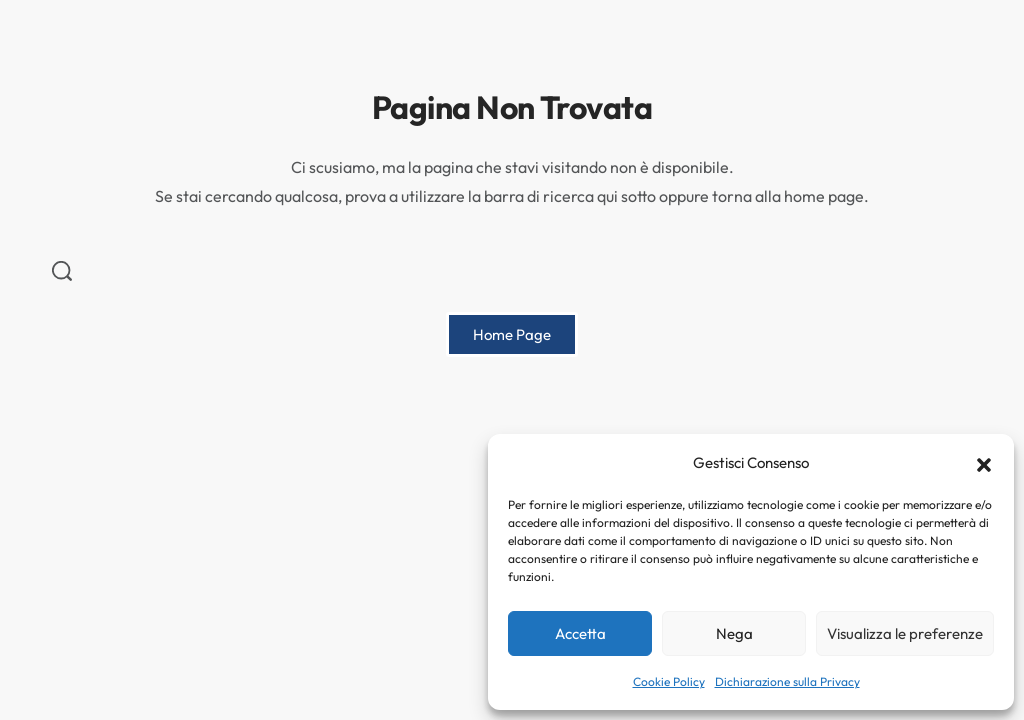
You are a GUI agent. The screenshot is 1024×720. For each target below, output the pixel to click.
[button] (984, 463)
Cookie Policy (669, 681)
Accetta (580, 633)
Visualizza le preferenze (905, 633)
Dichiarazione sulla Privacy (787, 681)
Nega (734, 633)
